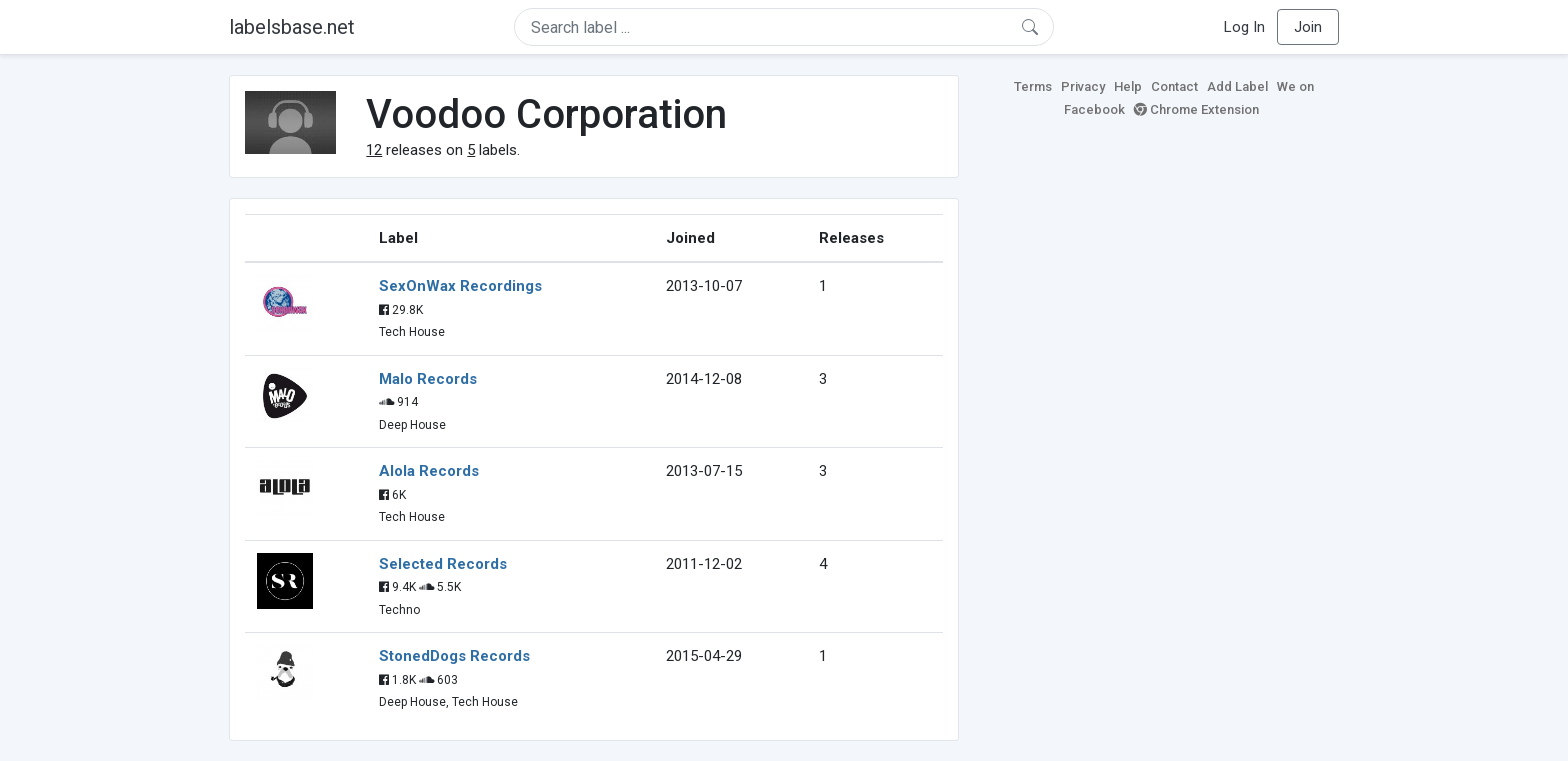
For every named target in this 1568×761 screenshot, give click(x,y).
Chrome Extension (1196, 109)
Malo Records (428, 379)
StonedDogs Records (454, 656)
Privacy (1083, 86)
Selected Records (443, 564)
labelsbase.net (292, 27)
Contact (1174, 86)
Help (1128, 86)
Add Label (1237, 86)
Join (1308, 27)
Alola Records (429, 471)
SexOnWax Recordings (460, 286)
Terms (1033, 86)
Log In (1244, 27)
